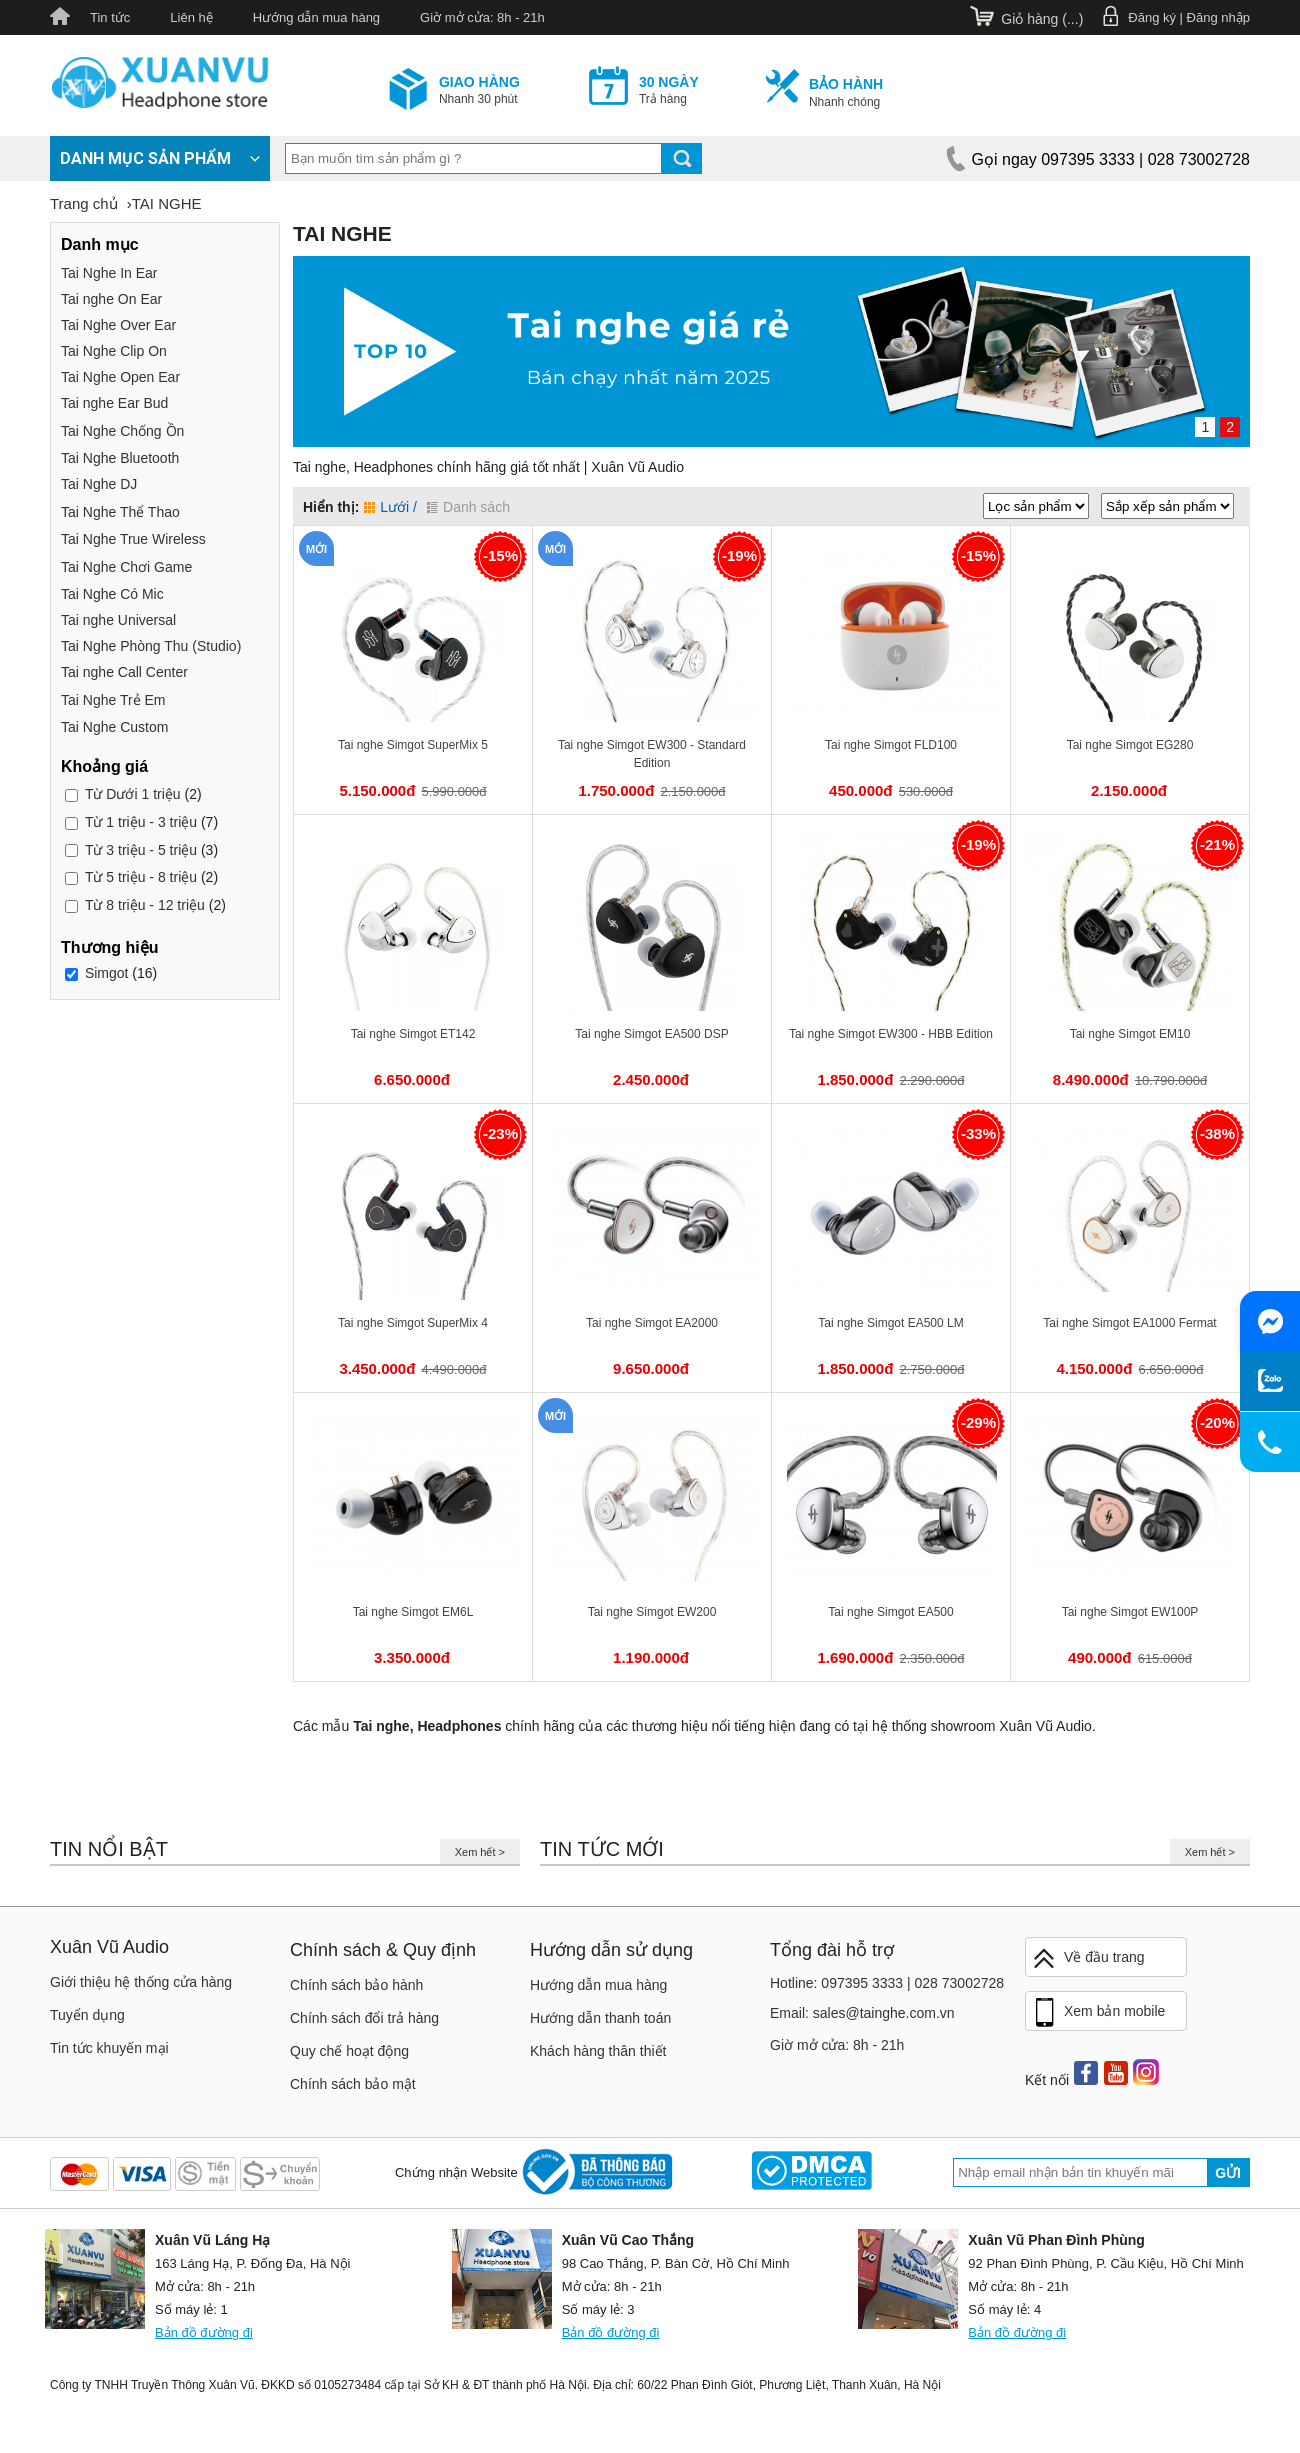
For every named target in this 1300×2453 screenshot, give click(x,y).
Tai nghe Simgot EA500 (890, 1612)
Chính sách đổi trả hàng (364, 2018)
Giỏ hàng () (1042, 19)
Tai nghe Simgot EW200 (652, 1612)
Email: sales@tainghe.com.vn (862, 2013)
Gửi (1228, 2173)
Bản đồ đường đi (204, 2332)
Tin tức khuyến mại (109, 2048)
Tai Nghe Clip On (114, 351)
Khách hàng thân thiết (598, 2051)
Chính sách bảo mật (353, 2084)
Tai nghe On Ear (111, 299)
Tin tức (110, 17)
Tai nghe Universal (118, 620)
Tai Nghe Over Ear (118, 325)
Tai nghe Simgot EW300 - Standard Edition (652, 754)
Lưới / (390, 507)
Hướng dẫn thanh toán (600, 2018)
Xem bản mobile (1098, 2013)
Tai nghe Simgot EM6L (413, 1612)
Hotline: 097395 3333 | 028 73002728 (887, 1983)
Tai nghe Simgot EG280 (1130, 745)
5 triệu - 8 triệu (141, 877)
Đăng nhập (1218, 17)
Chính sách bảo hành (356, 1985)
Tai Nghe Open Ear (120, 377)
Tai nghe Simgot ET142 (413, 1034)
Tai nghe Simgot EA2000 (652, 1323)
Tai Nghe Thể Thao (120, 512)
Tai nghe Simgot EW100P (1130, 1612)
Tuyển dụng (87, 2015)
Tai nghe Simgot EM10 (1130, 1034)
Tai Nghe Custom (114, 727)
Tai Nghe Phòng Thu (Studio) (151, 646)
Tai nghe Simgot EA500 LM (890, 1323)
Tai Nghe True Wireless (133, 539)
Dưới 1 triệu (133, 794)
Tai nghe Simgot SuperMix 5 (413, 745)
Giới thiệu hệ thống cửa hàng (141, 1982)
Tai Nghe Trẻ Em (113, 700)
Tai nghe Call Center (124, 672)
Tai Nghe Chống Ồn (122, 431)
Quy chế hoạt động (349, 2051)
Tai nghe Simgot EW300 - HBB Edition (891, 1034)
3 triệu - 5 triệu (141, 850)
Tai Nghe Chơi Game (126, 567)
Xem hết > (480, 1852)
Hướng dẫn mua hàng (316, 17)
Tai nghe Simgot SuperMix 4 (413, 1323)
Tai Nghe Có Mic (112, 594)
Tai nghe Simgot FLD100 (891, 745)
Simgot (107, 973)
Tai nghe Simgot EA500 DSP (651, 1034)
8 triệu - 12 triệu (145, 905)
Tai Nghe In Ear (109, 273)
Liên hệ (191, 17)
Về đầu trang (1088, 1958)
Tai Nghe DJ (99, 484)
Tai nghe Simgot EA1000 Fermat (1129, 1323)
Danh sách (468, 507)
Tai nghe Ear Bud (114, 403)
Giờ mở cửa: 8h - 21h (482, 17)
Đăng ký (1152, 17)
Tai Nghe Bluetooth (120, 458)
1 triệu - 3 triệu (141, 822)
